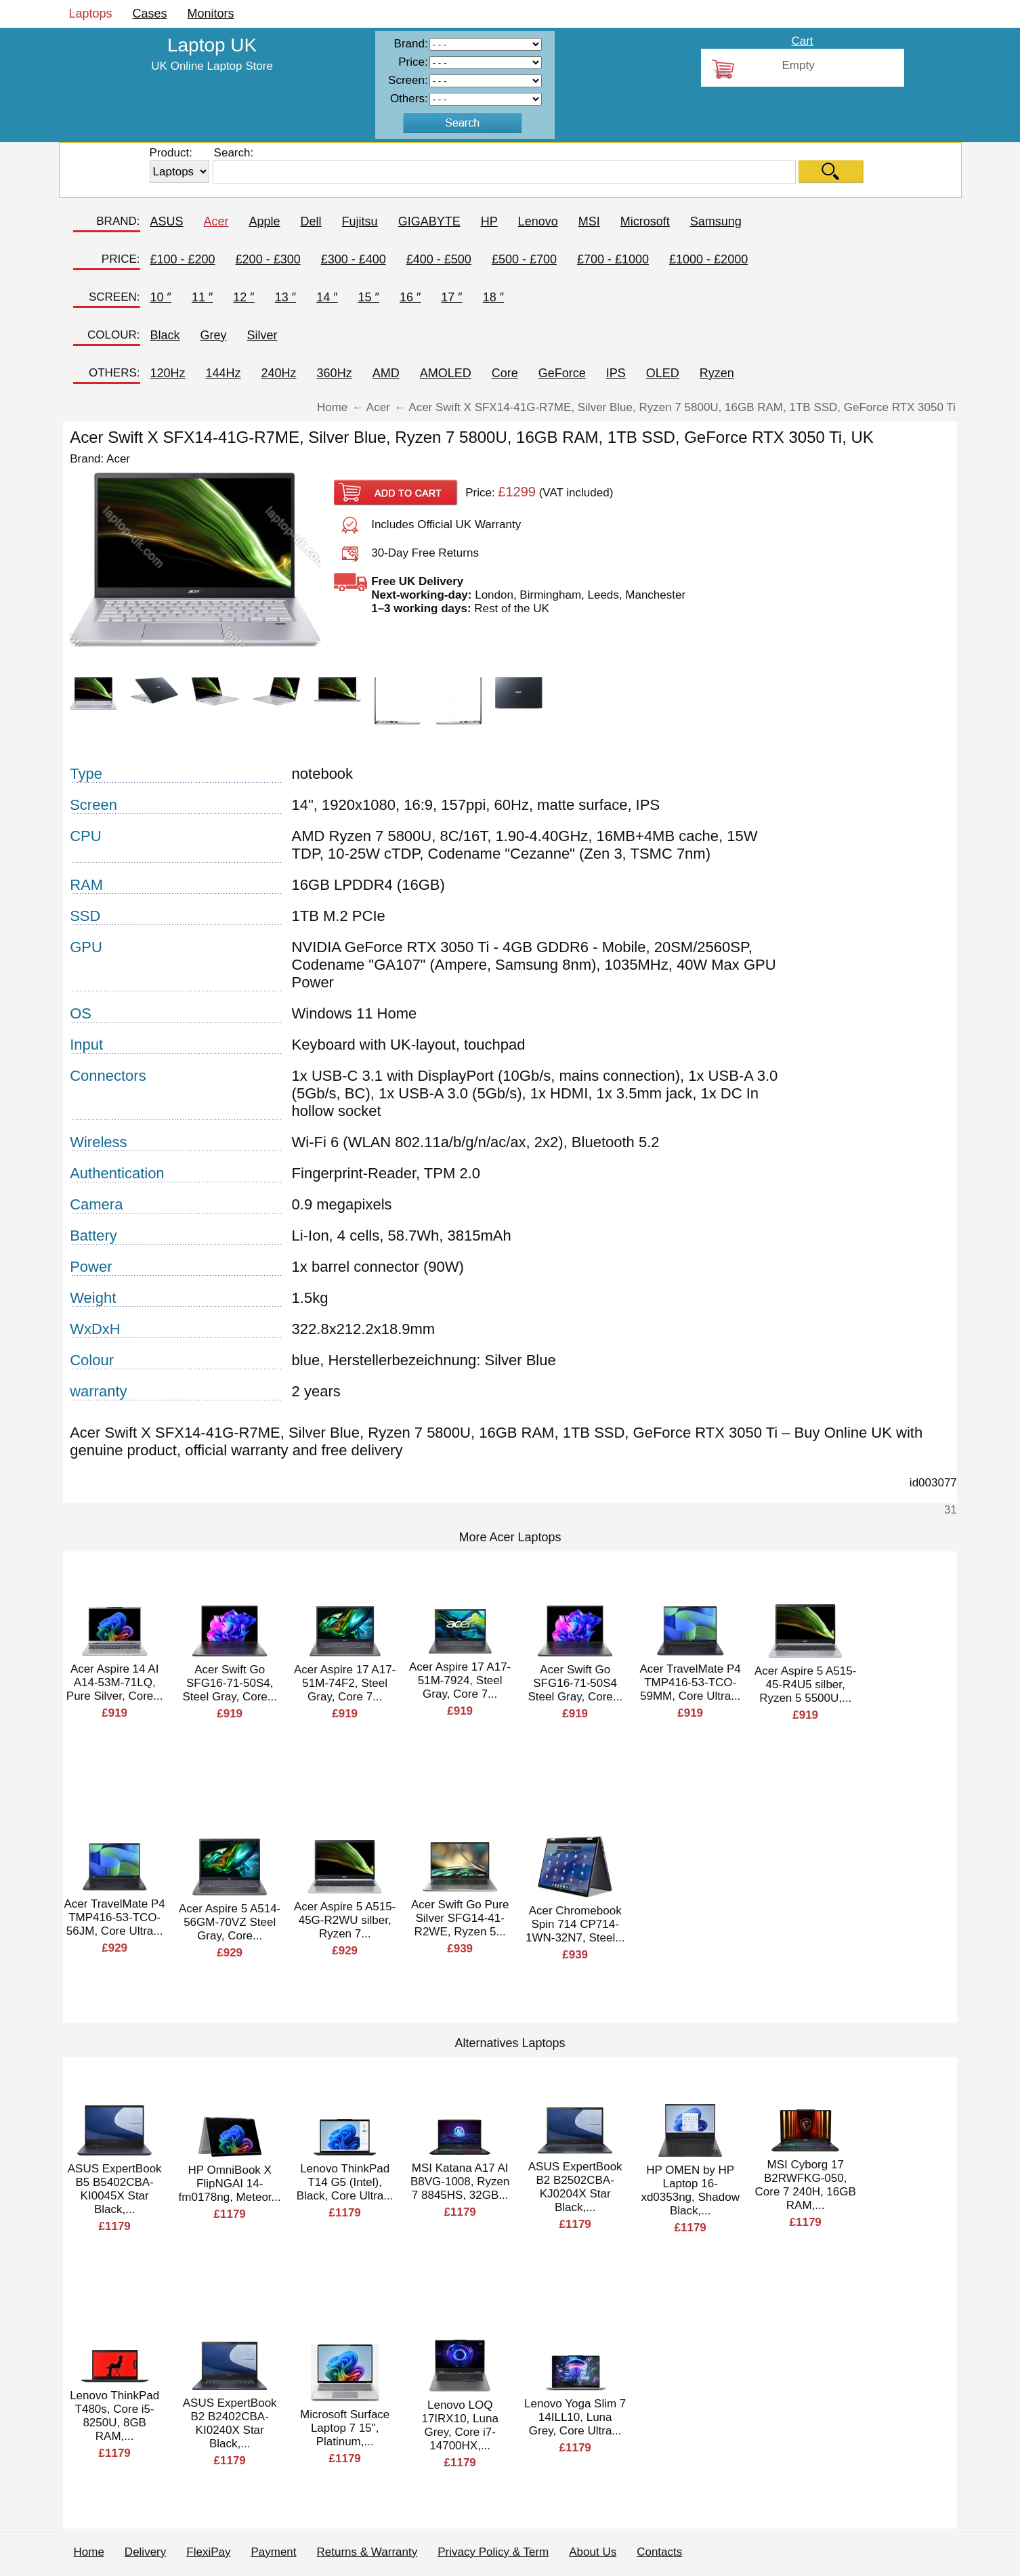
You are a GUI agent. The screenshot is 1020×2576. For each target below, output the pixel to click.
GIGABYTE (429, 221)
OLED (662, 373)
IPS (616, 373)
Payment (273, 2552)
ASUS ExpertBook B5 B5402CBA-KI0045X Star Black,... (115, 2189)
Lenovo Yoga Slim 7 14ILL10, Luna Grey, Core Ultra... (575, 2417)
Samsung (716, 221)
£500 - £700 (524, 259)
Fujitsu (360, 221)
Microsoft (645, 221)
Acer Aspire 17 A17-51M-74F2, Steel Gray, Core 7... (345, 1683)
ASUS (167, 221)
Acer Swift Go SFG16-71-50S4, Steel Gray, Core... (229, 1683)
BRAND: (118, 221)
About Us (592, 2552)
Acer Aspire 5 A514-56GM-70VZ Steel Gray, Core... (229, 1922)
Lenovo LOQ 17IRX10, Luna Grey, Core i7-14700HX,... (459, 2425)
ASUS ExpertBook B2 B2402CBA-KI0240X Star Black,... (230, 2423)
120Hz (168, 373)
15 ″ (368, 297)
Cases (150, 13)
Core (505, 373)
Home (89, 2552)
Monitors (211, 13)
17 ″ (451, 297)
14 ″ (326, 297)
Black (165, 335)
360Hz (334, 373)
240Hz (279, 373)
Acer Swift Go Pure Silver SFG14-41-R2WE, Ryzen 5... (460, 1918)
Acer (216, 221)
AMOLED (445, 373)
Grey (213, 335)
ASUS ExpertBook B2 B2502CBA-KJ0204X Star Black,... (575, 2187)
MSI (589, 221)
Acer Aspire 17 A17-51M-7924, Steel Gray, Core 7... (460, 1680)
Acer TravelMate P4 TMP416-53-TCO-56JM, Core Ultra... (114, 1917)
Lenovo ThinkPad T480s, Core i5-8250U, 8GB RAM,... (114, 2416)
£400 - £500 (438, 259)
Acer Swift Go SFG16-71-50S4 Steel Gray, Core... (575, 1683)
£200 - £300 (268, 259)
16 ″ (410, 297)
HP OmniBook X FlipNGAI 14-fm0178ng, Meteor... (230, 2184)
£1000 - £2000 (708, 259)
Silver (262, 335)
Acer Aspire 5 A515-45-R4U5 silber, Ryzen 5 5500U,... (805, 1684)
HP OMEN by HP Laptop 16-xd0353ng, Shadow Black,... (690, 2190)
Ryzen (717, 373)
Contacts (659, 2552)
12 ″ (243, 297)
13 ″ (285, 297)
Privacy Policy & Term (493, 2552)
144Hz (223, 373)
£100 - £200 (182, 259)
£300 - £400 (353, 259)
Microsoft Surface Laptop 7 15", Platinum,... (344, 2428)
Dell (311, 221)
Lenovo (538, 221)
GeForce (562, 373)
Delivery (145, 2552)
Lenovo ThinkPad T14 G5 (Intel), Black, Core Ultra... (345, 2182)
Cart (802, 41)
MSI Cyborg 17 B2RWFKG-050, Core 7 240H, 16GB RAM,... (805, 2185)
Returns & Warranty (367, 2552)
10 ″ (160, 297)
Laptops (90, 13)
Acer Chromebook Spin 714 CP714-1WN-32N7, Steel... (575, 1924)
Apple (264, 221)
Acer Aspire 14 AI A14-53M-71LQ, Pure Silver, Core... (114, 1682)
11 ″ (202, 297)
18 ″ (493, 297)
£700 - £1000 (613, 259)
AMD (386, 373)
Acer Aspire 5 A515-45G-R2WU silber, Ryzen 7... (345, 1920)
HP (489, 221)
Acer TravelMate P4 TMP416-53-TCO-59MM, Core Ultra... (690, 1682)
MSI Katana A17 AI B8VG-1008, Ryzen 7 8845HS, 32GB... (459, 2182)
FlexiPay (208, 2552)
